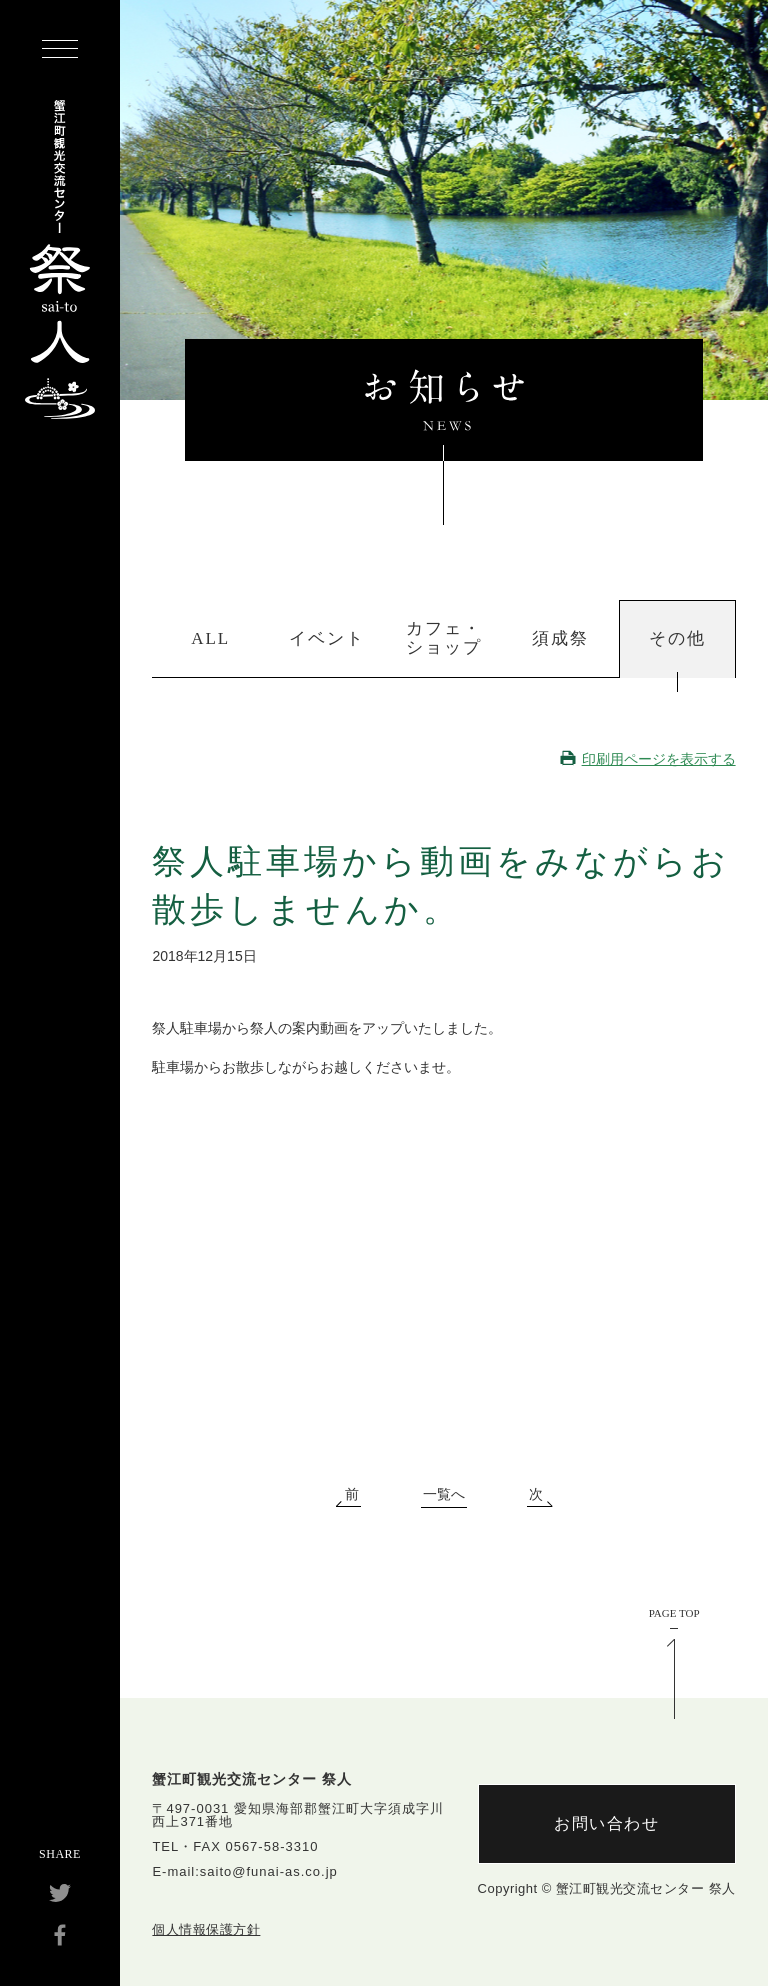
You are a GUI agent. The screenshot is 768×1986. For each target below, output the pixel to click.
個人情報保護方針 (206, 1929)
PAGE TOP (674, 1613)
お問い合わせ (606, 1823)
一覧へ (444, 1495)
